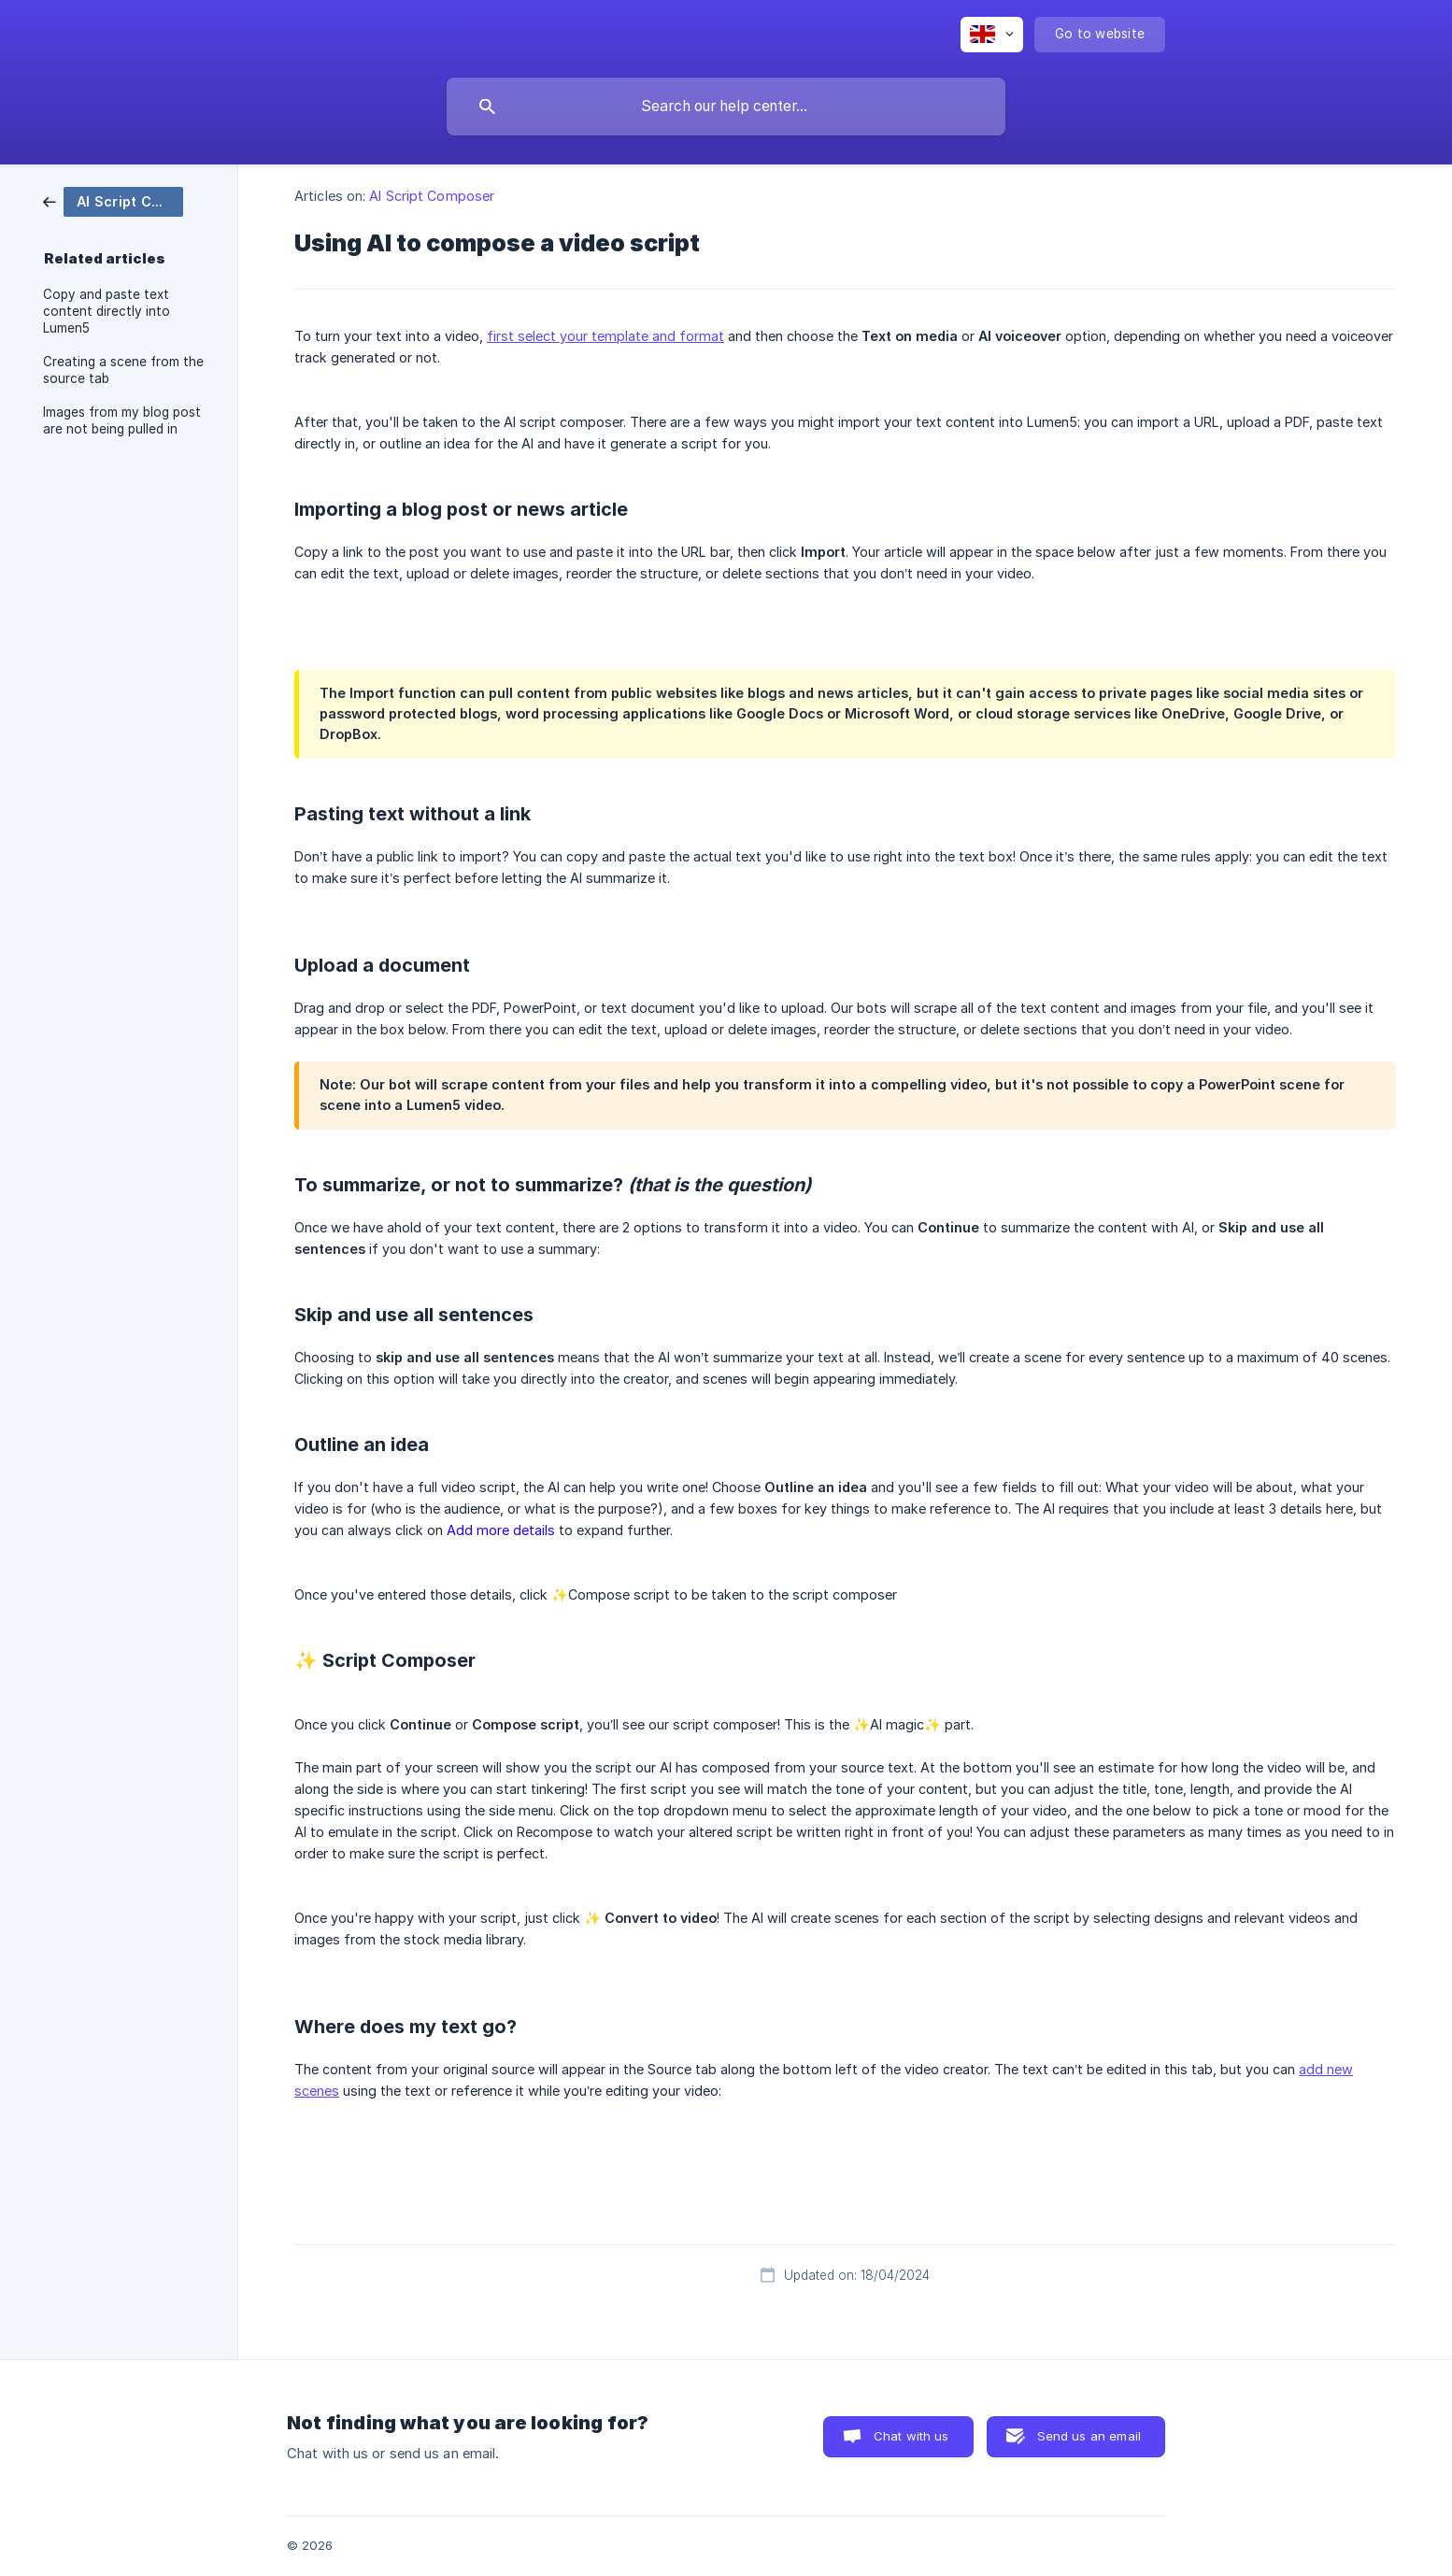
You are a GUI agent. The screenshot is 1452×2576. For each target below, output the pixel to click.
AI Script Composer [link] (431, 196)
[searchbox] (726, 106)
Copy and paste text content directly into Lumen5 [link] (106, 311)
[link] (113, 200)
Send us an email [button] (1089, 2435)
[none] (992, 34)
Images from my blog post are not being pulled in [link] (122, 420)
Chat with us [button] (911, 2435)
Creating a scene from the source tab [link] (123, 370)
